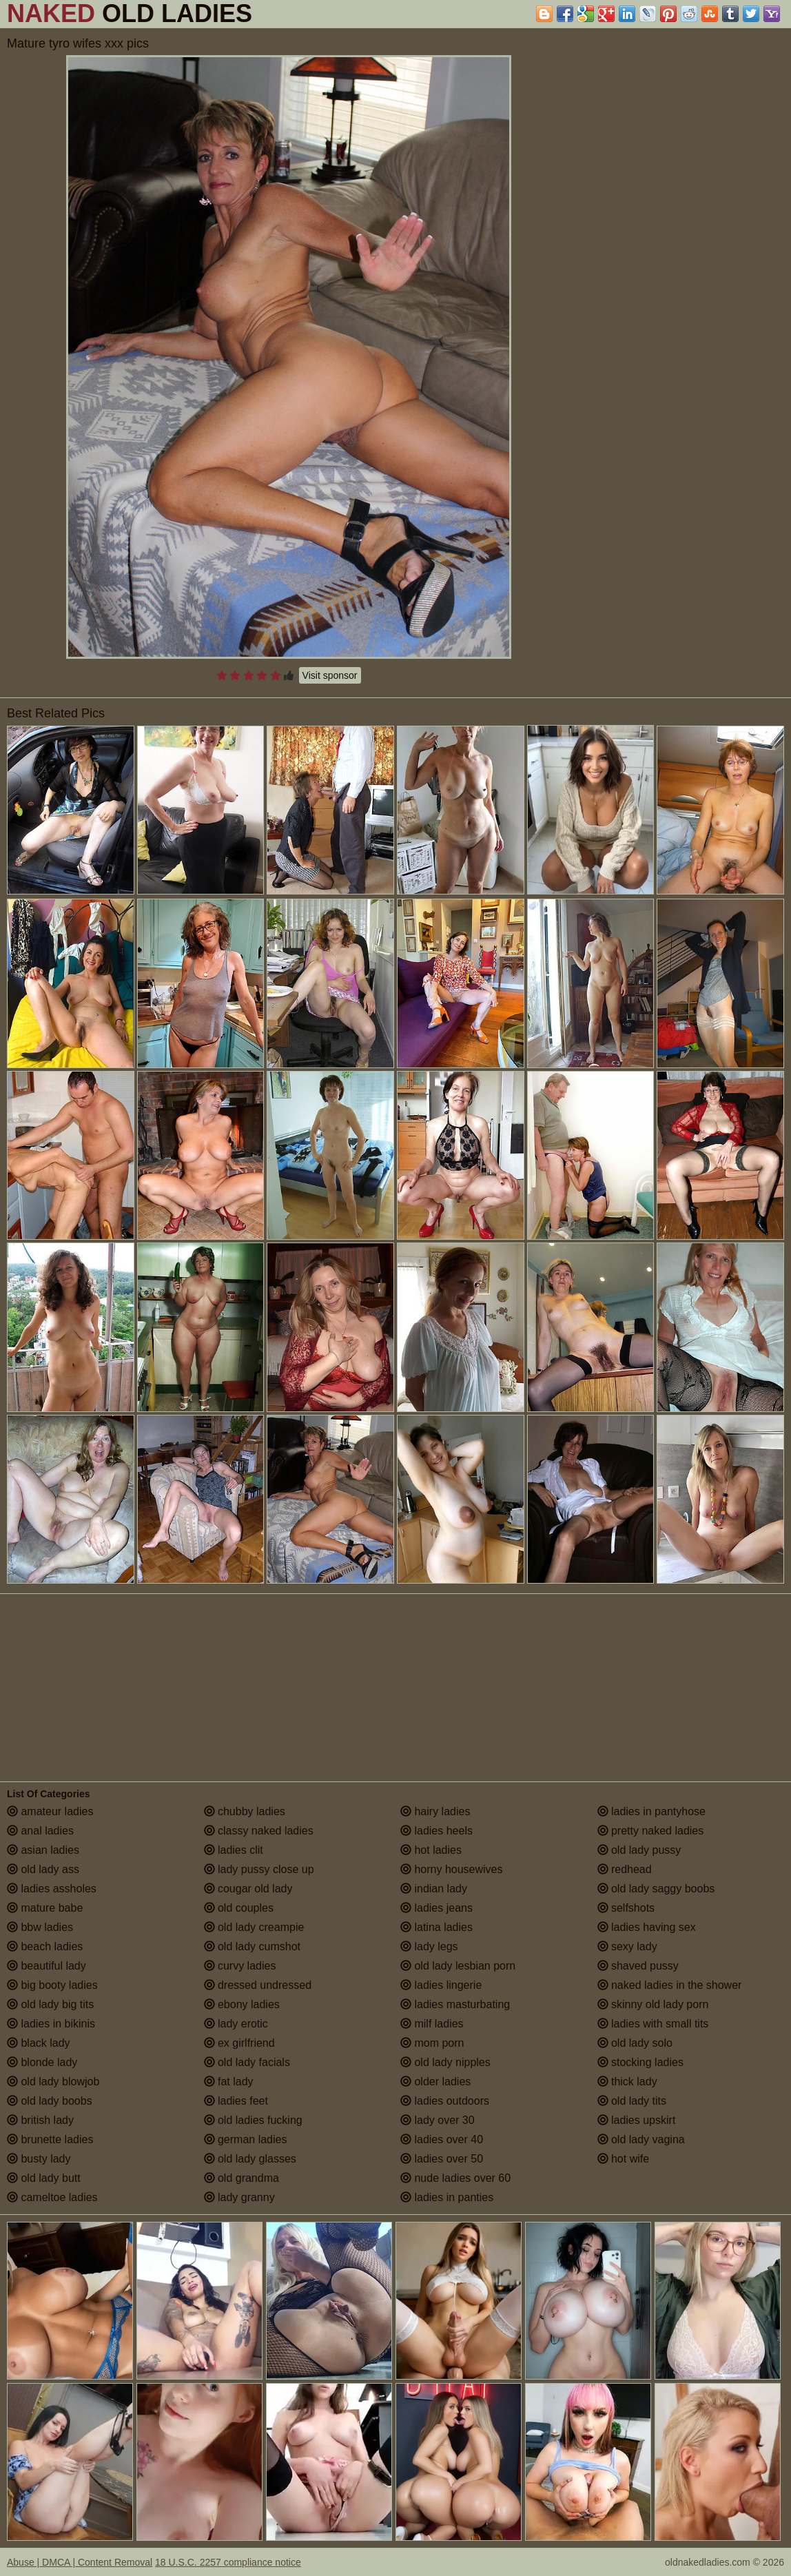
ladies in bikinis (51, 2024)
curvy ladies (240, 1966)
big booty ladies (52, 1985)
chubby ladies (244, 1811)
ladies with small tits (653, 2024)
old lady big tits (50, 2004)
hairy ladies (435, 1811)
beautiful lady (46, 1966)
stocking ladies (640, 2062)
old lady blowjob (53, 2081)
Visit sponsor (330, 675)
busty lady (38, 2159)
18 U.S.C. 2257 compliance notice (228, 2562)
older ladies (435, 2081)
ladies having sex (646, 1927)
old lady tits (631, 2101)
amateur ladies (50, 1811)
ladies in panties (446, 2197)
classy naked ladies (259, 1831)
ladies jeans (436, 1908)
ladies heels (436, 1831)
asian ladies (43, 1850)
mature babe (45, 1908)
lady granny (239, 2197)
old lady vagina (641, 2139)
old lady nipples (445, 2062)
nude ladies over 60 (455, 2178)
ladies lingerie (441, 1985)
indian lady (433, 1888)
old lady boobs (49, 2101)
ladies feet (236, 2101)
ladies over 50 (441, 2159)
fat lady (229, 2081)
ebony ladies (242, 2004)
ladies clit (233, 1850)
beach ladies (45, 1946)
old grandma (241, 2178)
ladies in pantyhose (651, 1811)
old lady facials (247, 2062)
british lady (40, 2120)
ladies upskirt (636, 2120)
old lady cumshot (252, 1946)
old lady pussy (639, 1850)
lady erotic (236, 2024)
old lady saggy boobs (656, 1888)
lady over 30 (437, 2120)
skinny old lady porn (653, 2004)
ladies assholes (51, 1888)
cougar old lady (248, 1888)
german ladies (245, 2139)
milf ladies (432, 2024)
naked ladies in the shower (669, 1985)
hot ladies (431, 1850)
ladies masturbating (455, 2004)
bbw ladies (40, 1927)
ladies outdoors (444, 2101)
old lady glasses (250, 2159)
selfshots (626, 1908)
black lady (38, 2043)
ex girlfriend (239, 2043)
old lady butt (44, 2178)
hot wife (623, 2159)
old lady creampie (254, 1927)
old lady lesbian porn (457, 1966)
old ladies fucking (253, 2120)
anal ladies (40, 1831)
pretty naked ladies (650, 1831)
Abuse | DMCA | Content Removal (79, 2562)
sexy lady (627, 1946)
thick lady (627, 2081)
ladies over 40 (441, 2139)
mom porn (432, 2043)
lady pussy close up (259, 1869)
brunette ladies (50, 2139)
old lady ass (43, 1869)
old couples (239, 1908)
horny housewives (451, 1869)
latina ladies (436, 1927)
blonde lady (42, 2062)
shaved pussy (638, 1966)
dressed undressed (258, 1985)
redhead (624, 1869)
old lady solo (634, 2043)
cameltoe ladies (52, 2197)
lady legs (429, 1946)
